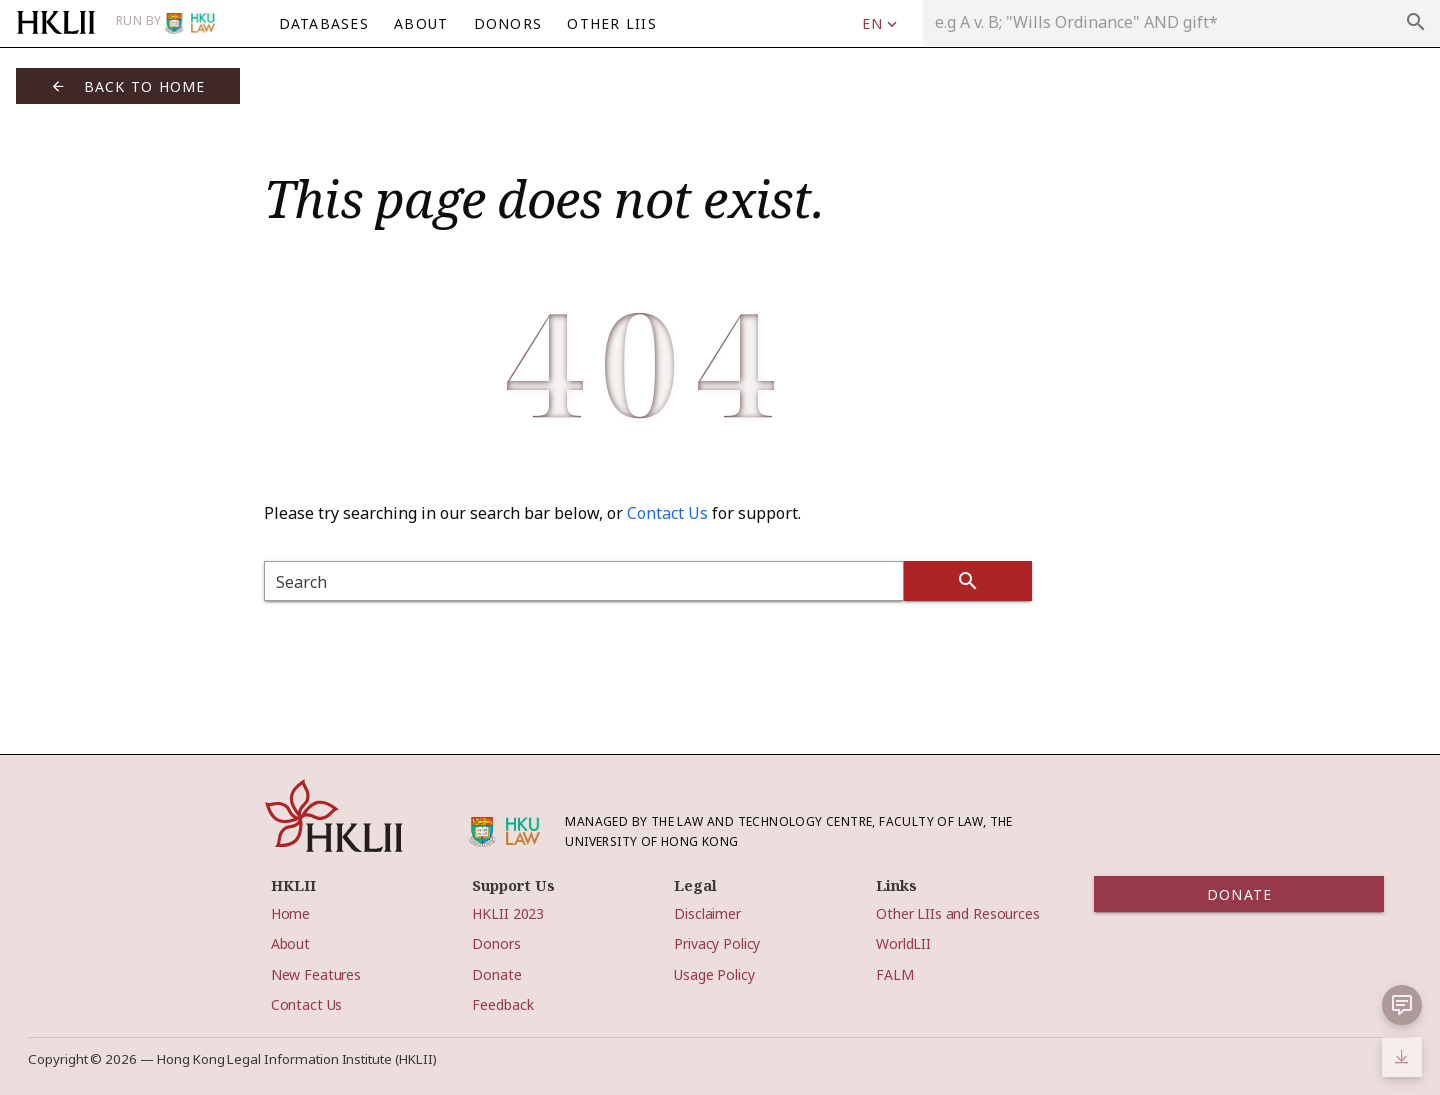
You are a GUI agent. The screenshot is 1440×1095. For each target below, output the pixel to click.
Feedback (502, 1004)
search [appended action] (1416, 22)
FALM (894, 974)
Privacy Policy (717, 943)
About (290, 943)
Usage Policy (714, 974)
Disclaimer (707, 913)
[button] (1402, 1005)
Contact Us (667, 513)
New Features (316, 974)
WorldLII (903, 943)
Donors (496, 943)
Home (290, 913)
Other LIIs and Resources (958, 913)
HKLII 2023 (508, 913)
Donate (496, 974)
